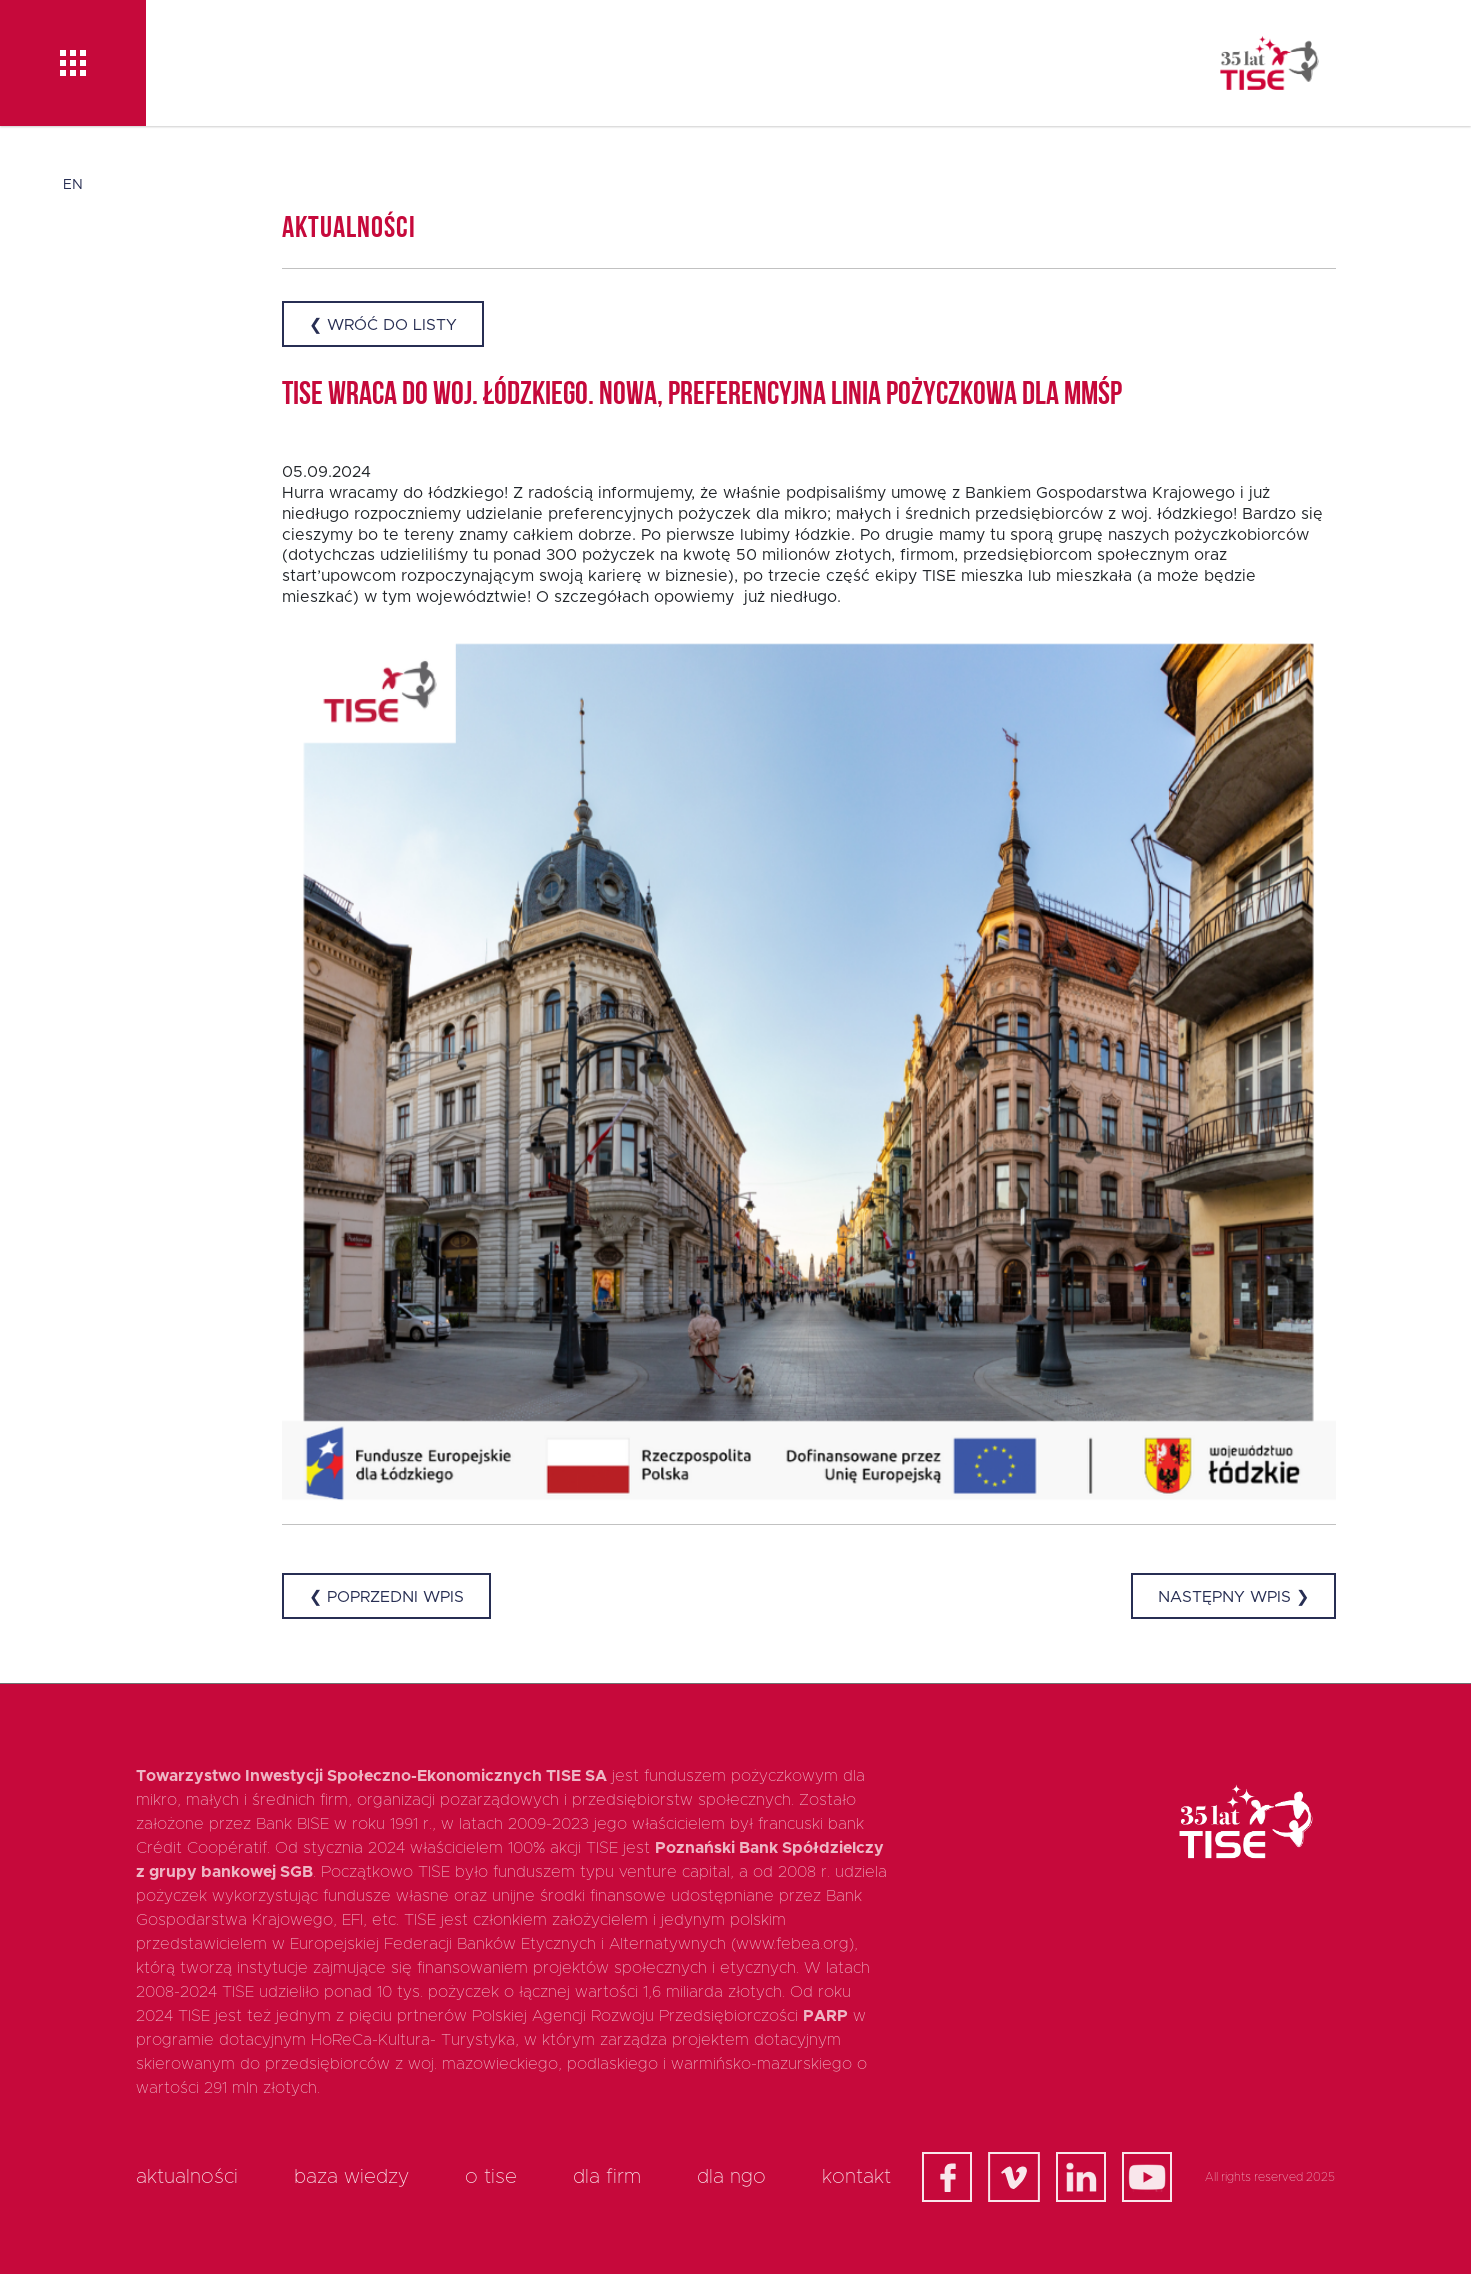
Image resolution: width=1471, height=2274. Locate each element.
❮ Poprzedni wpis (386, 1597)
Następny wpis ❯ (1233, 1597)
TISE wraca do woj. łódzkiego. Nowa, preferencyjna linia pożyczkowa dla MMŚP (702, 396)
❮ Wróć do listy (383, 325)
